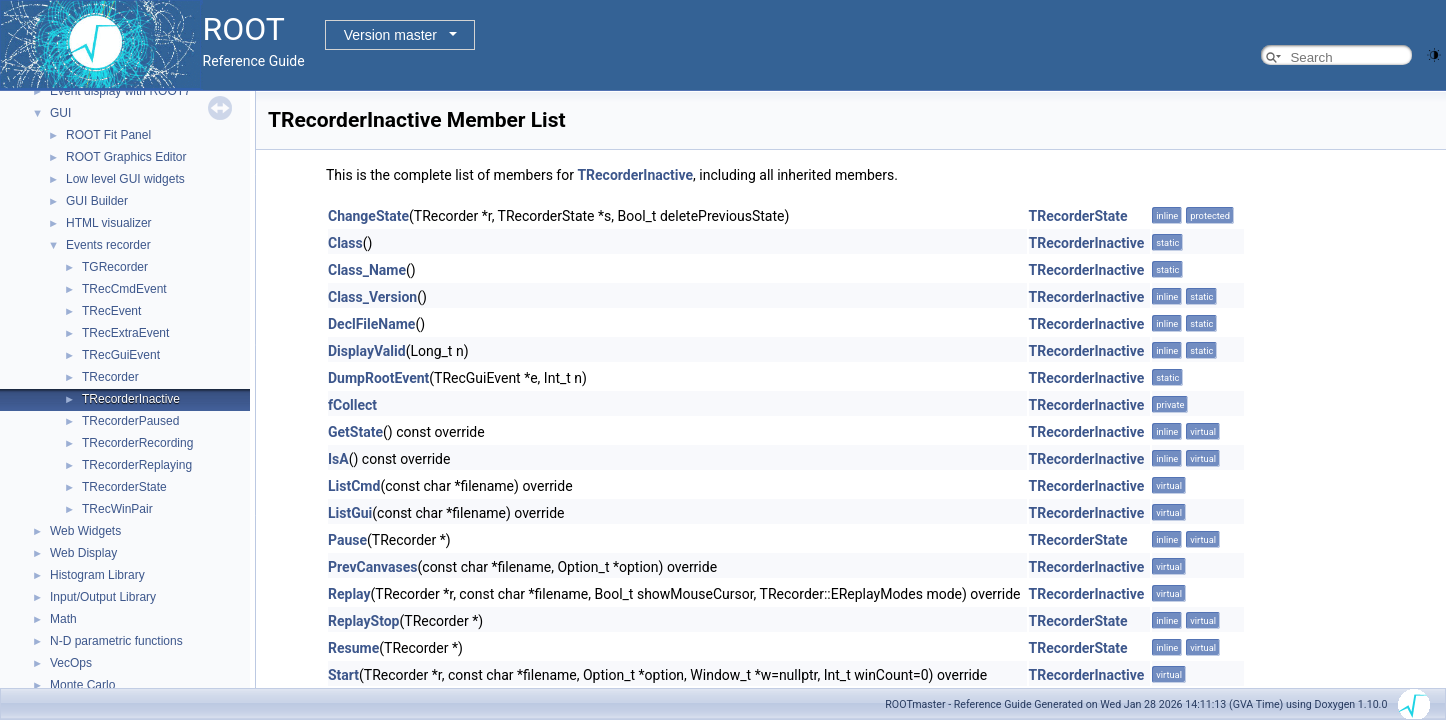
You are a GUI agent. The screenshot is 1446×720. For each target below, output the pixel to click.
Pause (347, 540)
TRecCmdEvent (124, 289)
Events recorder (108, 245)
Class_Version (372, 297)
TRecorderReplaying (137, 465)
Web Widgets (85, 531)
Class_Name (367, 270)
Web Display (83, 553)
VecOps (71, 663)
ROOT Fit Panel (108, 135)
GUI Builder (97, 201)
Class (345, 243)
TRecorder (110, 377)
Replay (349, 594)
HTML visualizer (109, 223)
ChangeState (368, 216)
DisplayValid (367, 351)
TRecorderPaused (130, 421)
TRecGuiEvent (121, 355)
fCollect (352, 405)
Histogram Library (97, 575)
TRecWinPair (117, 509)
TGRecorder (115, 267)
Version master (390, 35)
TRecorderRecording (137, 443)
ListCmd (354, 486)
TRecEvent (111, 311)
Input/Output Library (103, 597)
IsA (338, 459)
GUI (60, 113)
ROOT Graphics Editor (126, 157)
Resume (353, 648)
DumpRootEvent (378, 378)
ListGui (350, 513)
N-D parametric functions (116, 641)
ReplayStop (364, 621)
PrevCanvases (373, 567)
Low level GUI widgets (125, 179)
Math (63, 619)
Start (343, 675)
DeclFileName (371, 324)
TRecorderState (124, 487)
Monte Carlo (82, 685)
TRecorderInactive (131, 399)
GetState (355, 432)
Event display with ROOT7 (120, 91)
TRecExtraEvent (125, 333)
